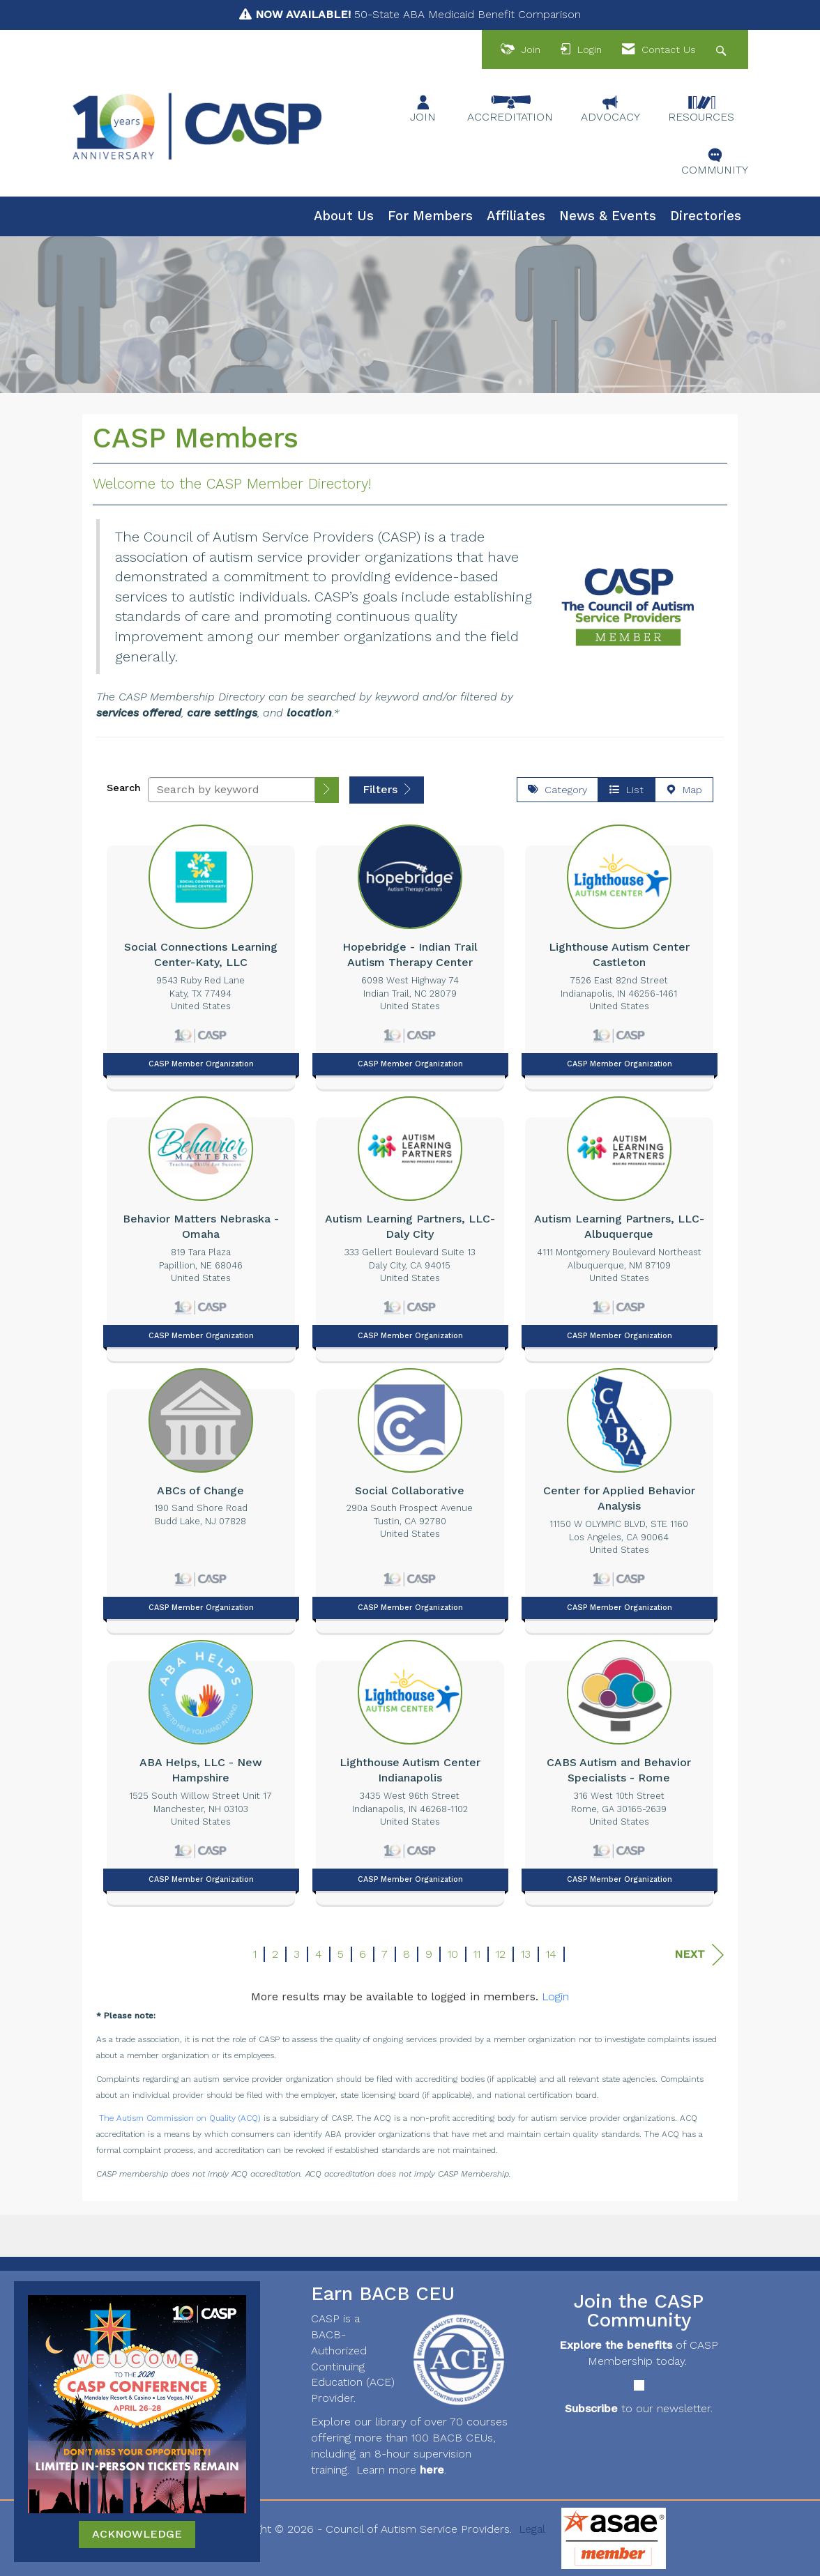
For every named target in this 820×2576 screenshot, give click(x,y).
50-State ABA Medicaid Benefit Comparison (418, 14)
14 (551, 1954)
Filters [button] (387, 789)
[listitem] (200, 953)
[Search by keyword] (231, 789)
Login (555, 1996)
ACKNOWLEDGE (137, 2533)
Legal (532, 2529)
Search (124, 787)
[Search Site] (722, 50)
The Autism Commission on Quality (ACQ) (180, 2118)
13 (526, 1954)
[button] (327, 790)
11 (476, 1954)
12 (501, 1954)
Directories (705, 216)
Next (699, 1954)
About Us (344, 216)
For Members (430, 216)
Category (557, 789)
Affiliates (516, 216)
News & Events (607, 216)
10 (453, 1954)
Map (684, 789)
